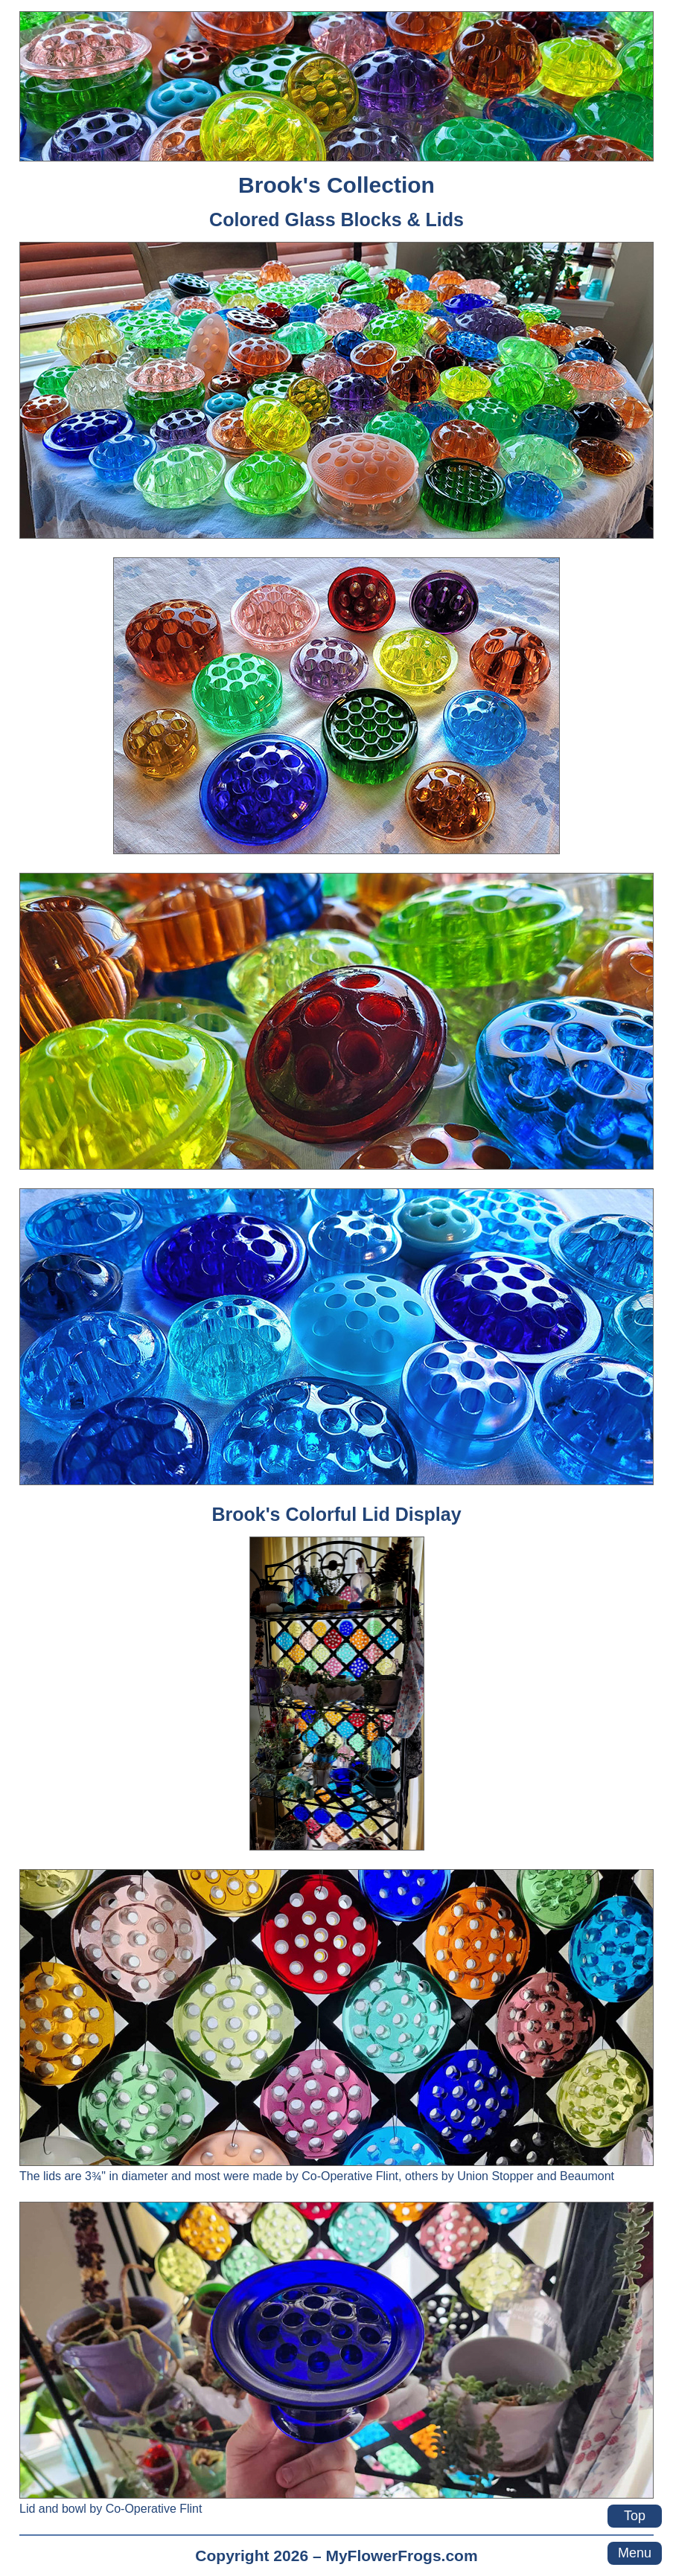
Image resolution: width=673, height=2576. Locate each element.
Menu (634, 2552)
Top (634, 2515)
